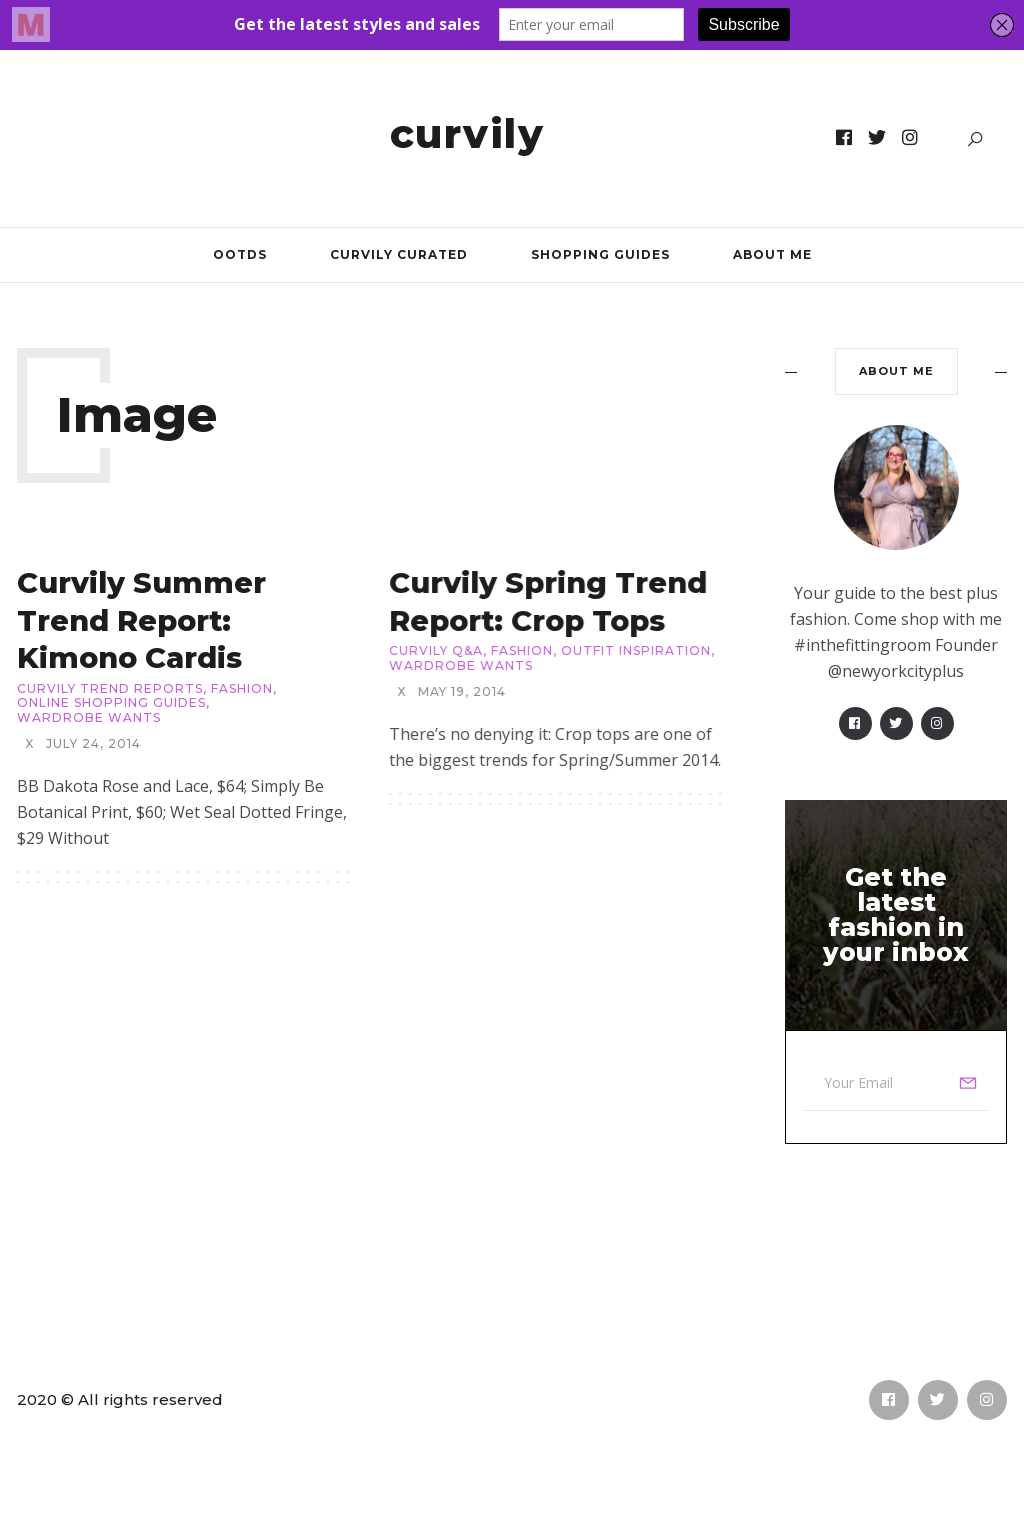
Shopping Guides (600, 254)
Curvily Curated (399, 254)
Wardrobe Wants (89, 718)
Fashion (242, 689)
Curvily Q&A (436, 651)
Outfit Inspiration (636, 651)
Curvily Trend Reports (110, 689)
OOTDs (240, 254)
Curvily (467, 133)
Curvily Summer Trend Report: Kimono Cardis (141, 620)
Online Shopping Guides (111, 703)
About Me (772, 254)
